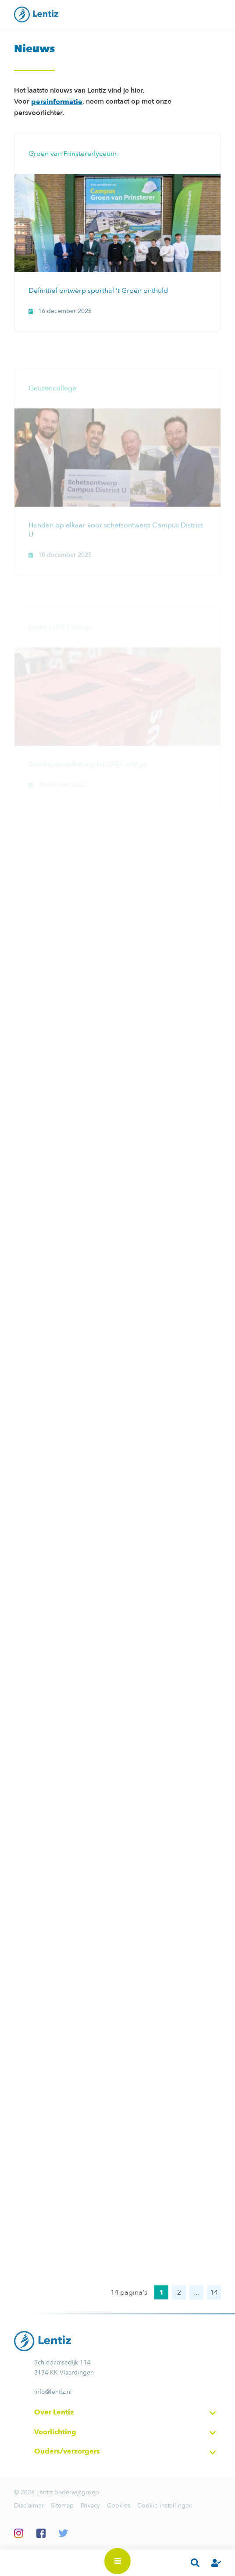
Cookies (118, 2505)
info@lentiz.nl (53, 2392)
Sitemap (62, 2505)
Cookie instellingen (164, 2505)
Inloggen (216, 2563)
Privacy (90, 2505)
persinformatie (56, 101)
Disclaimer (29, 2505)
